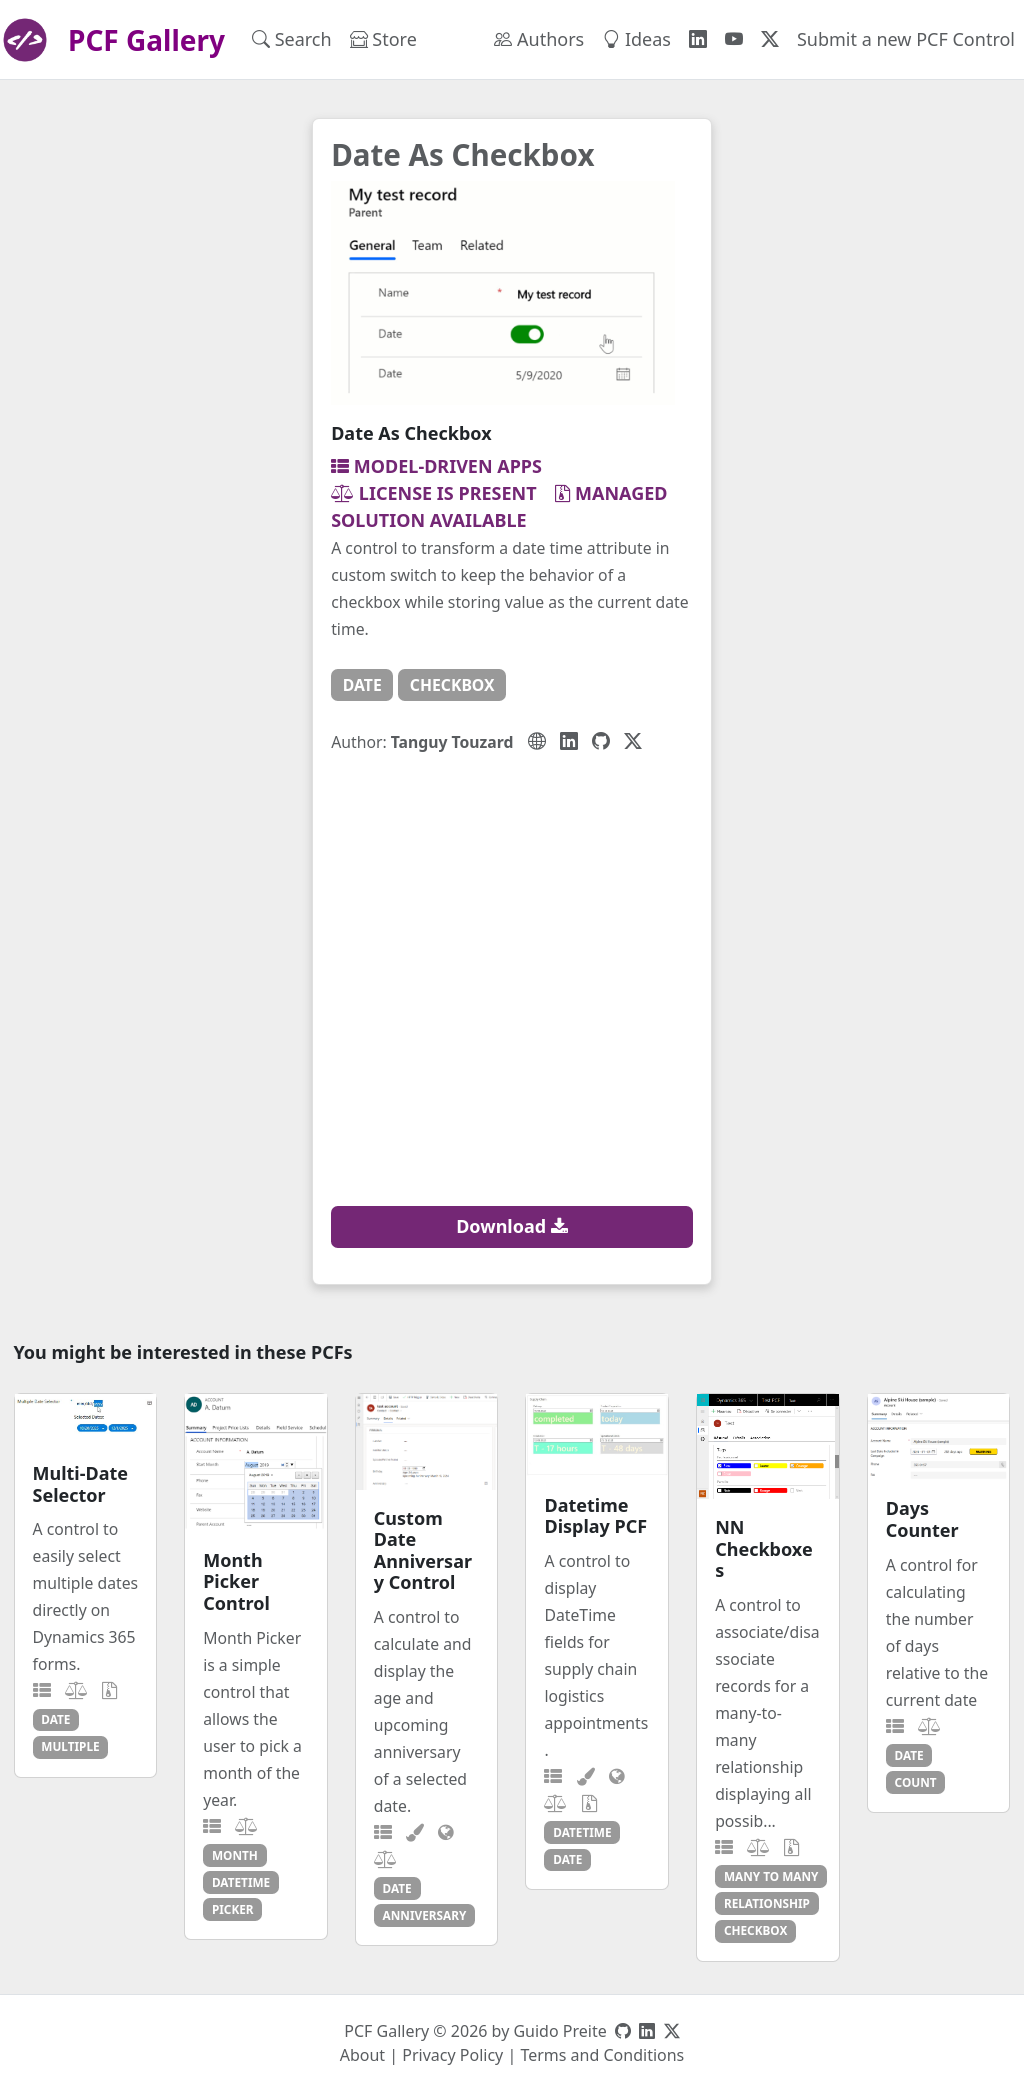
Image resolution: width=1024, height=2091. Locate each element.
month (235, 1855)
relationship (767, 1903)
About (362, 2055)
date (362, 685)
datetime (241, 1882)
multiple (70, 1746)
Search (292, 39)
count (916, 1782)
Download (512, 1226)
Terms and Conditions (602, 2055)
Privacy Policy (452, 2055)
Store (383, 39)
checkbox (452, 685)
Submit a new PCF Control (906, 39)
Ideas (636, 39)
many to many (771, 1876)
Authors (539, 39)
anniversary (425, 1915)
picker (233, 1909)
